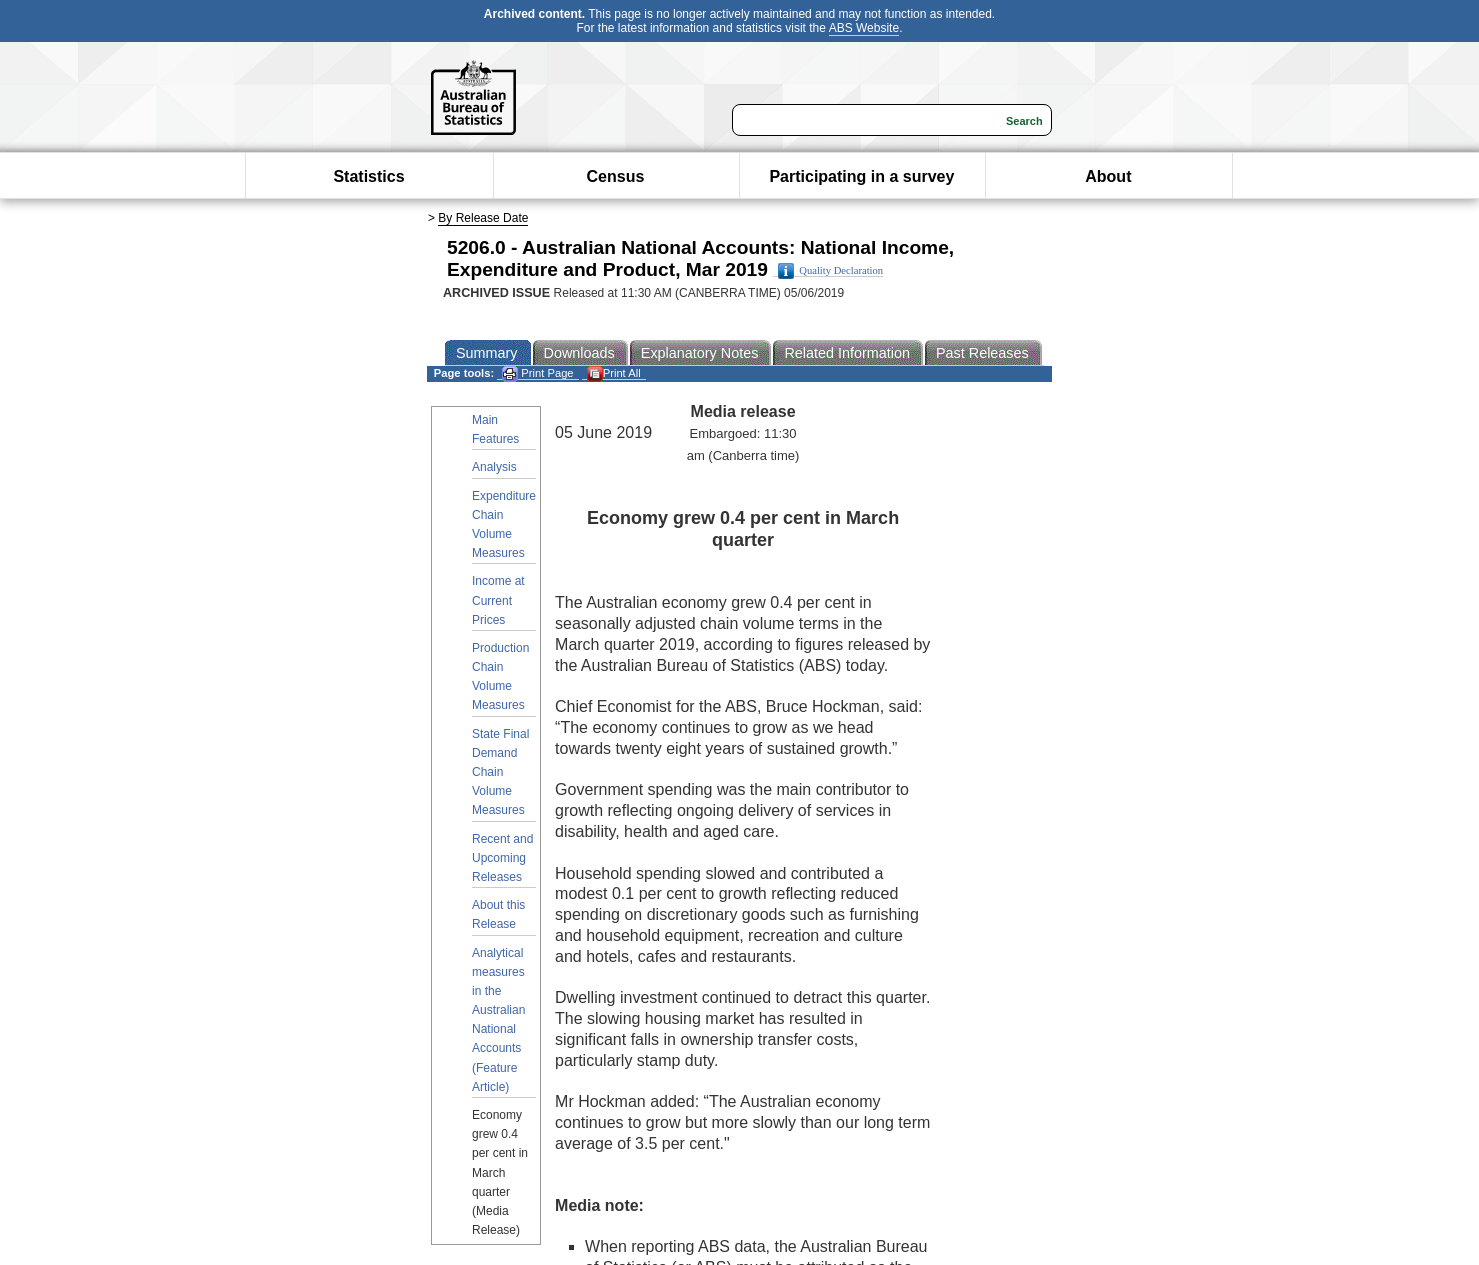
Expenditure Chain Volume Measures (504, 525)
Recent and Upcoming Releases (502, 858)
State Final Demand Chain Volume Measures (500, 772)
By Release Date (483, 218)
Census (616, 176)
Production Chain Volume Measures (500, 677)
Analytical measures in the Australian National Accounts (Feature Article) (498, 1020)
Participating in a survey (861, 176)
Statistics (368, 176)
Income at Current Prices (498, 600)
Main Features (495, 429)
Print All (614, 373)
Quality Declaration (830, 271)
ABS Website (864, 28)
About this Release (498, 914)
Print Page (537, 373)
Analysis (494, 467)
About (1108, 176)
